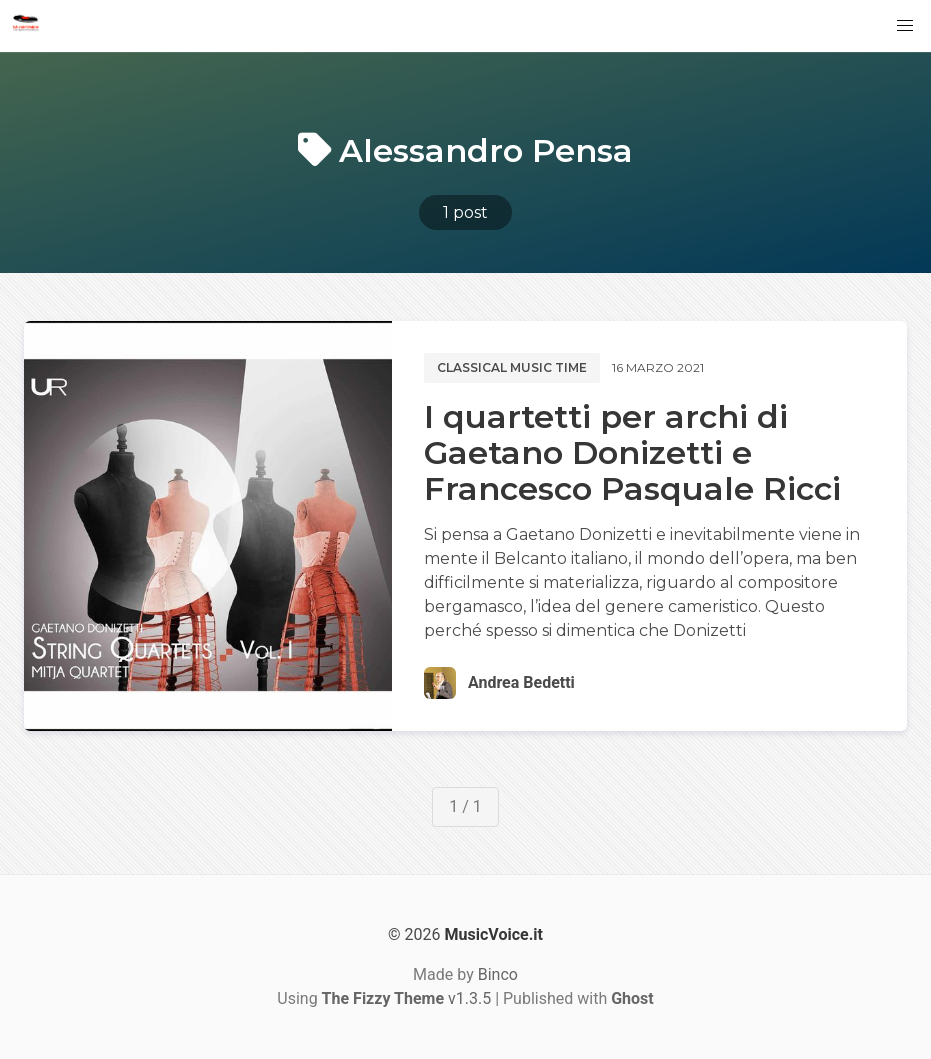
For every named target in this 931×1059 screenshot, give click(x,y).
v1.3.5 (407, 998)
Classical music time (512, 367)
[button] (905, 26)
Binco (498, 974)
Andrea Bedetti (521, 682)
